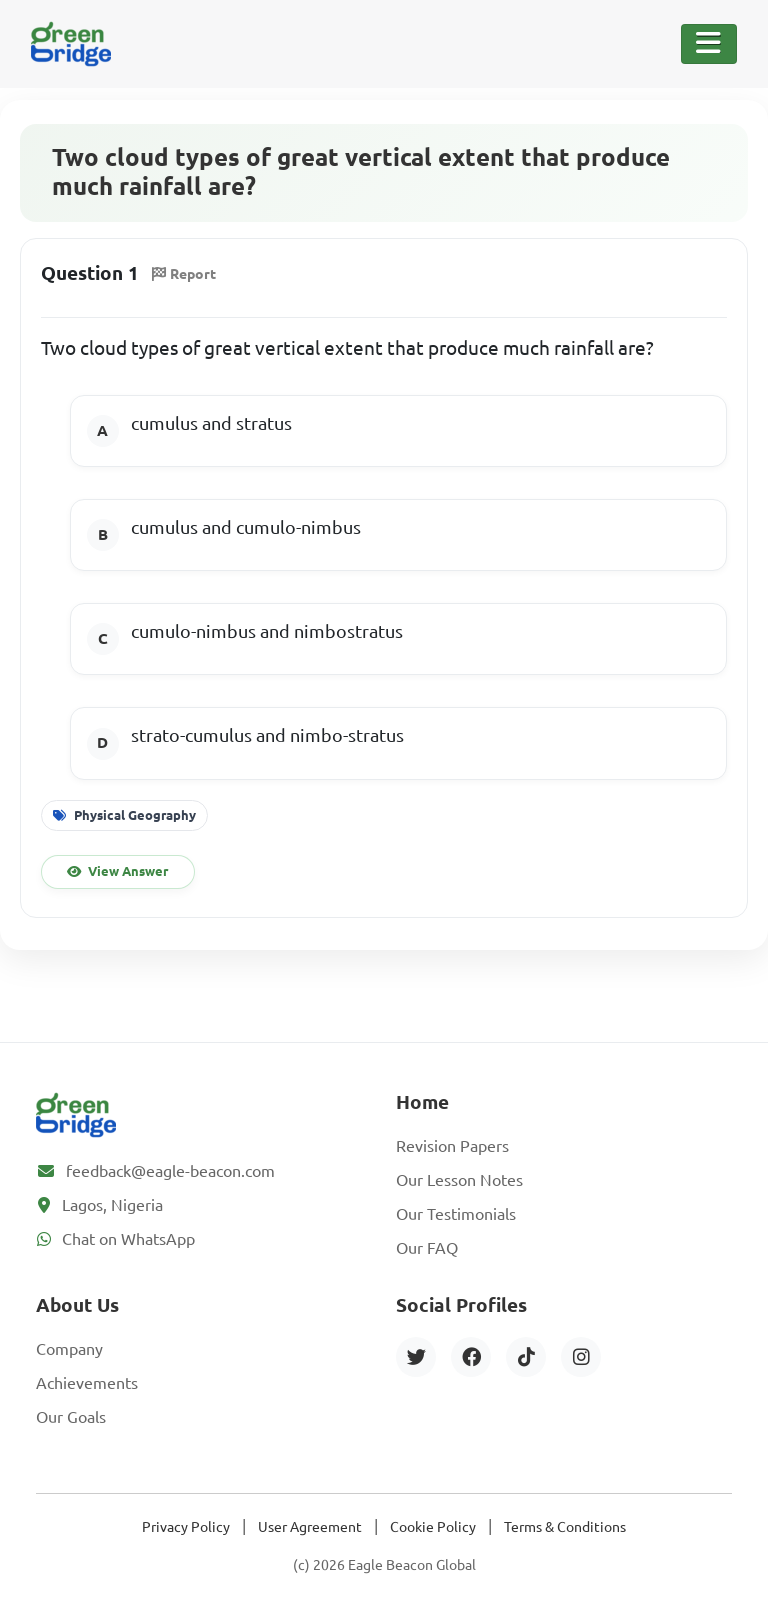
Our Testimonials (456, 1214)
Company (69, 1349)
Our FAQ (427, 1248)
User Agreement (310, 1527)
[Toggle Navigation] (709, 44)
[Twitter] (416, 1357)
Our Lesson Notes (459, 1180)
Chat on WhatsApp (128, 1239)
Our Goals (71, 1417)
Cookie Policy (433, 1527)
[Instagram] (581, 1357)
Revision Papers (452, 1146)
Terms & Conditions (565, 1527)
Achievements (87, 1383)
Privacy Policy (186, 1527)
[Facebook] (471, 1357)
